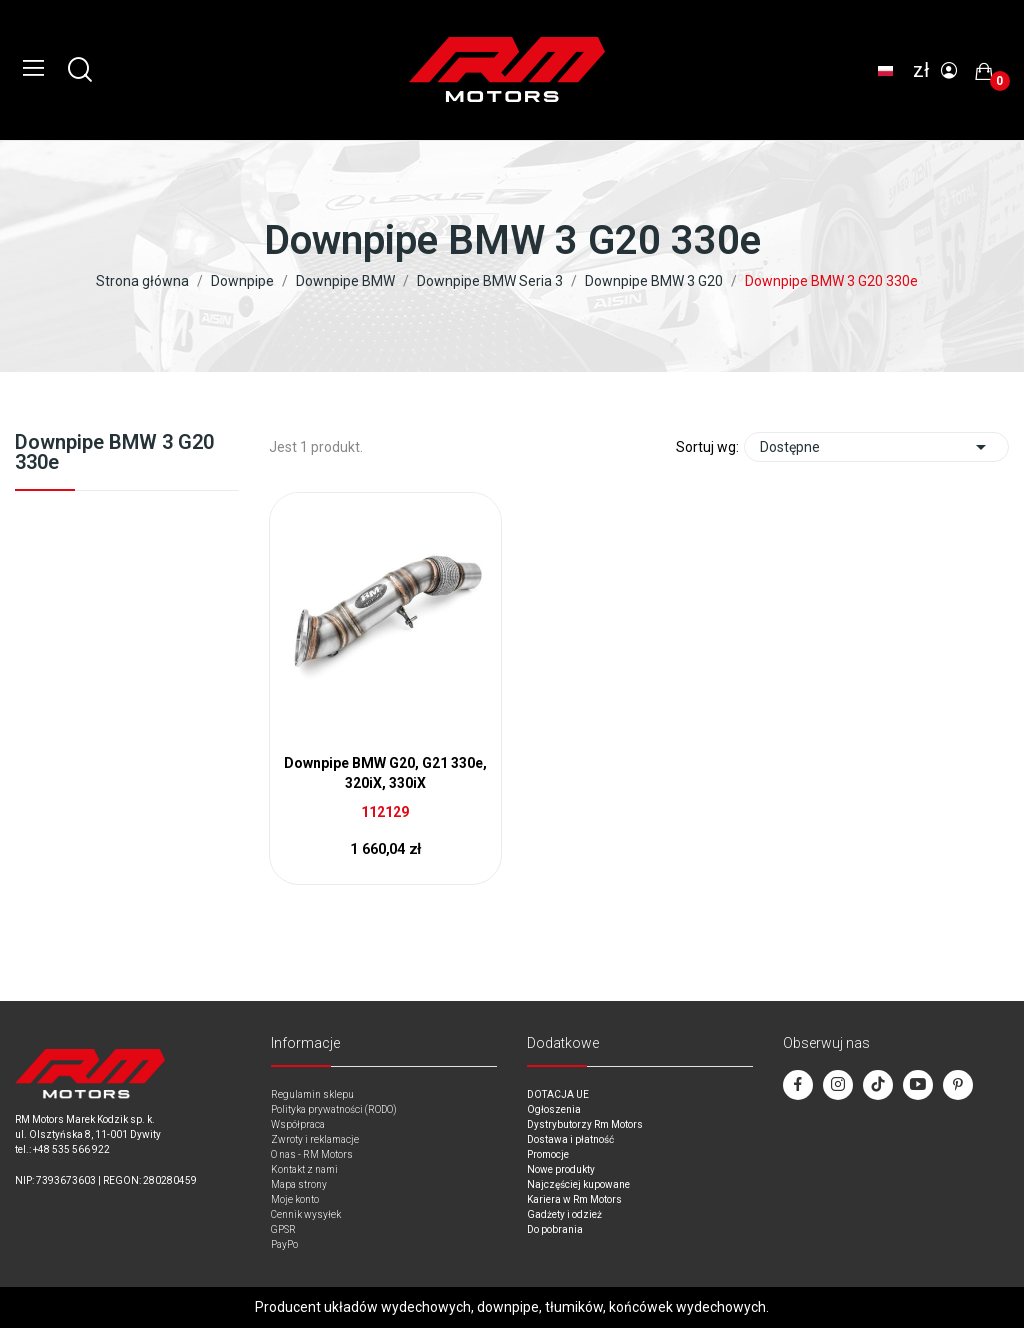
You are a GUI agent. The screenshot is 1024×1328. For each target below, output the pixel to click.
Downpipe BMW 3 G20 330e (114, 453)
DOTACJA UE (558, 1094)
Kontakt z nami (304, 1169)
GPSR (283, 1229)
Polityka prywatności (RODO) (334, 1109)
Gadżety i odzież (564, 1214)
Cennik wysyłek (306, 1214)
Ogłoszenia (554, 1109)
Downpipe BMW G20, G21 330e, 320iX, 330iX (385, 773)
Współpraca (298, 1124)
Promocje (548, 1154)
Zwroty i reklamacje (315, 1139)
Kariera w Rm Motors (574, 1199)
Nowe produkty (561, 1169)
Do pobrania (555, 1229)
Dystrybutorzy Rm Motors (585, 1124)
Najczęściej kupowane (578, 1184)
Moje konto (295, 1199)
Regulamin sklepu (312, 1094)
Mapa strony (299, 1184)
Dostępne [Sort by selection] (876, 447)
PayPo (284, 1244)
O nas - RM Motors (312, 1154)
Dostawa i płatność (570, 1139)
